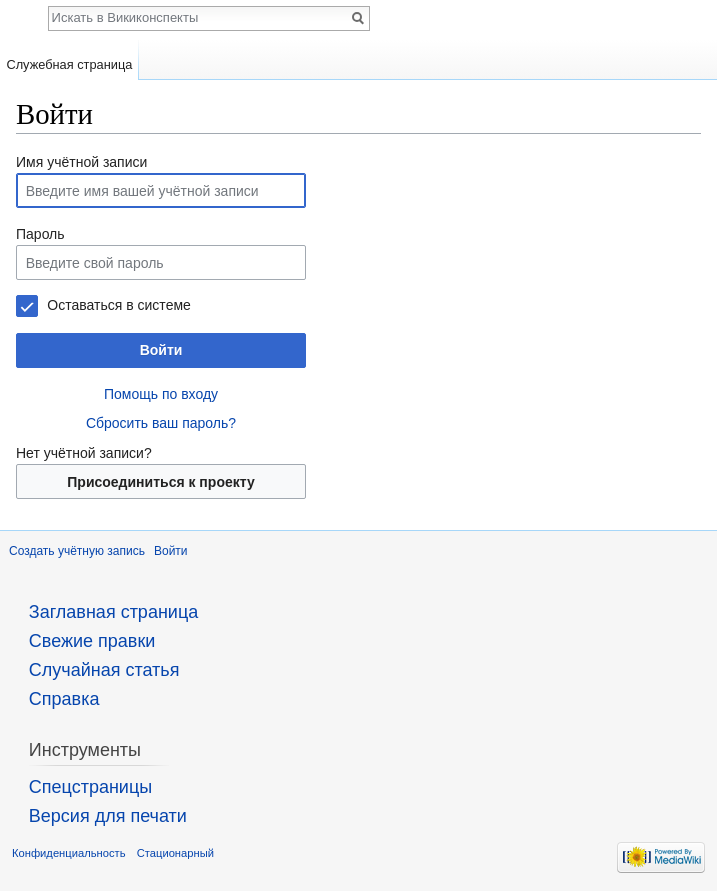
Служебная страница (69, 64)
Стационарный (175, 853)
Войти (161, 350)
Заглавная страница (113, 612)
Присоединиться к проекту (160, 482)
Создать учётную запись (77, 551)
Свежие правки (92, 641)
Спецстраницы (90, 787)
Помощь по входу (161, 394)
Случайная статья (104, 670)
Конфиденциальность (68, 853)
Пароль (40, 234)
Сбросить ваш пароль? (161, 423)
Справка (64, 699)
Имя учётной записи (81, 162)
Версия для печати (108, 816)
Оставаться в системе (118, 305)
